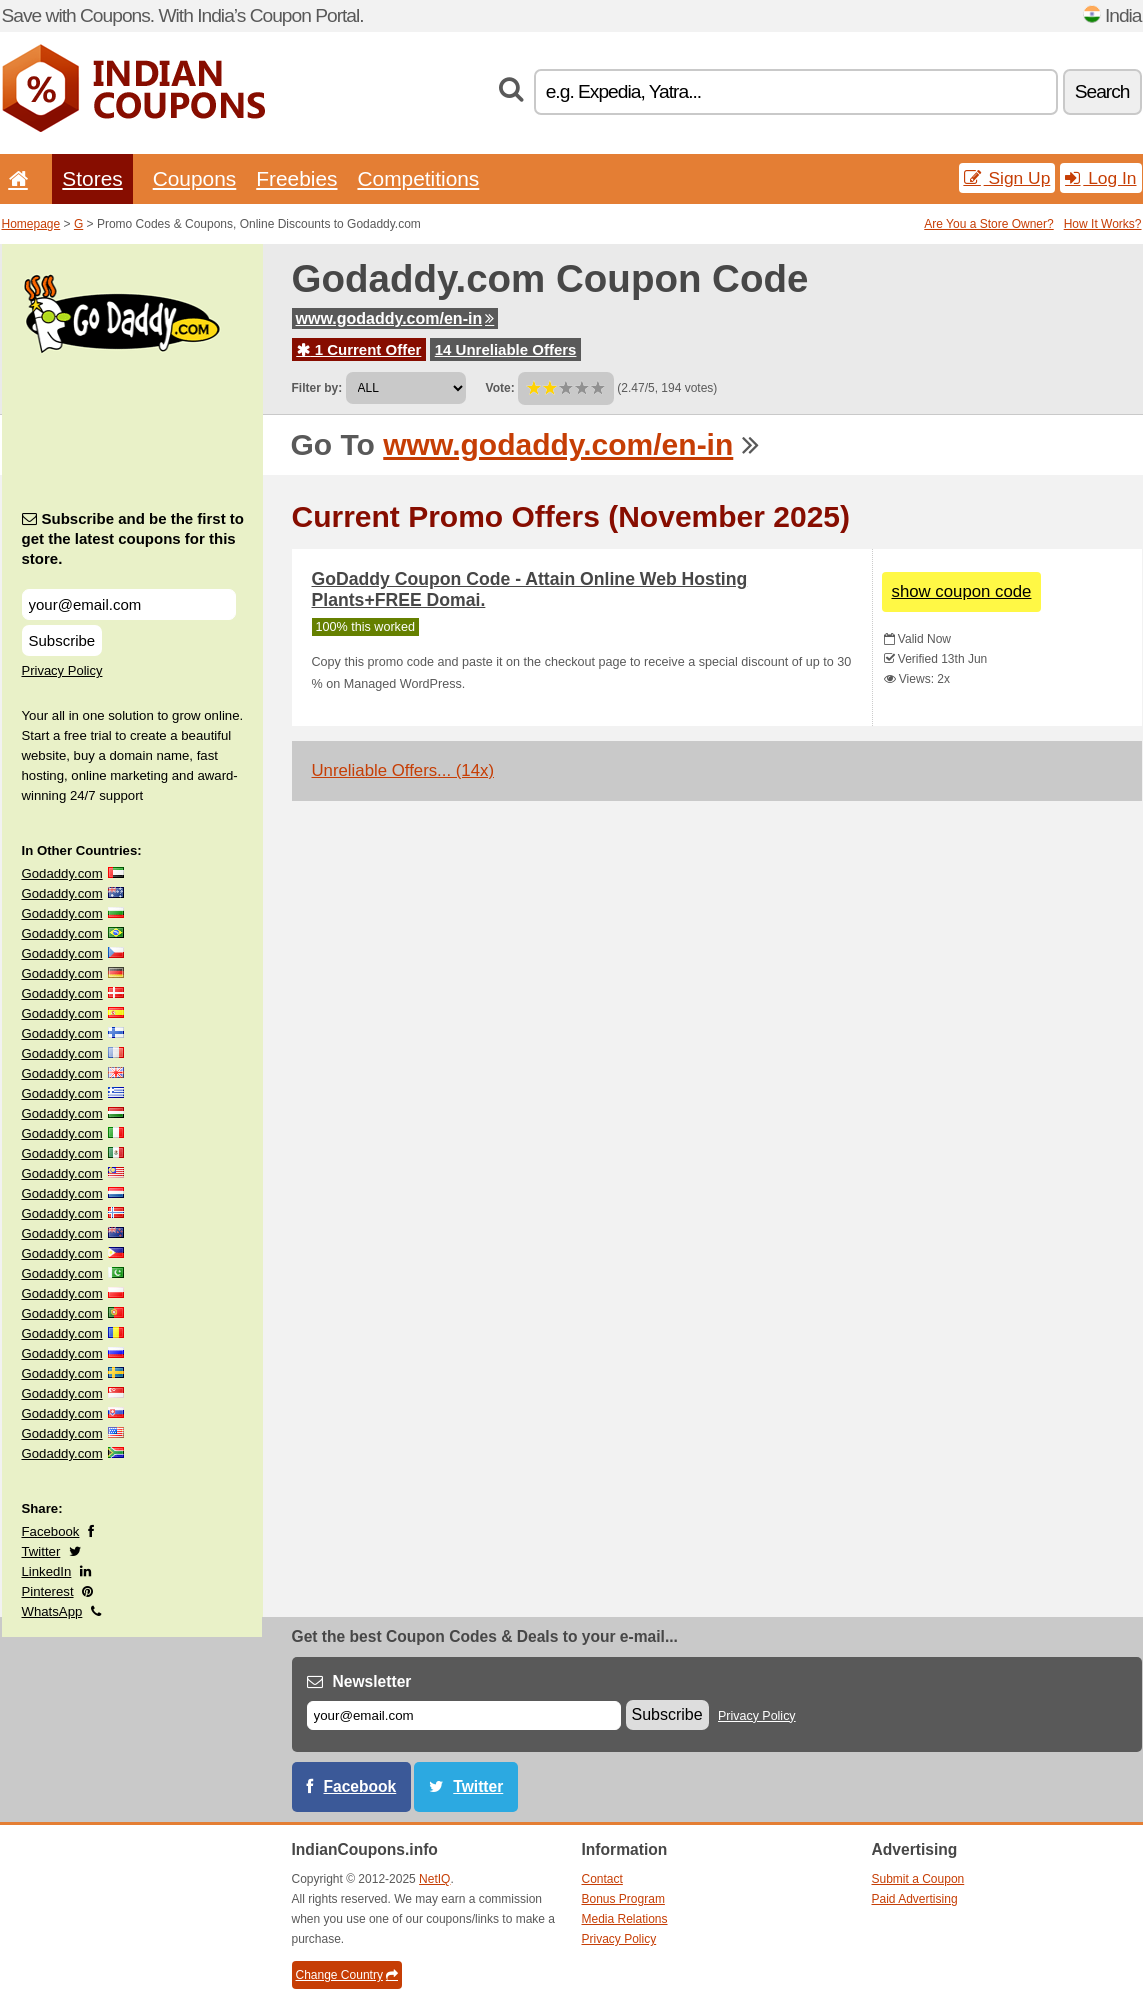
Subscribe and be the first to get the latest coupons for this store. (133, 538)
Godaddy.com (62, 873)
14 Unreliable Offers (506, 349)
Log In (1100, 178)
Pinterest (48, 1591)
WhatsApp (52, 1611)
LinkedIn (47, 1571)
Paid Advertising (915, 1899)
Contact (602, 1879)
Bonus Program (623, 1899)
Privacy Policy (62, 670)
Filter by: (317, 388)
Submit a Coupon (918, 1879)
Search (1102, 91)
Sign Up (1007, 178)
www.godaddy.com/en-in (395, 318)
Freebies (296, 178)
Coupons (195, 178)
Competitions (418, 178)
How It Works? (1103, 224)
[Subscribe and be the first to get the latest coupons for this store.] (129, 604)
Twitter (41, 1551)
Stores (92, 178)
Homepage (31, 224)
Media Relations (625, 1919)
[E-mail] (464, 1715)
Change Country (347, 1975)
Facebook (51, 1531)
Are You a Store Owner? (988, 224)
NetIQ (434, 1879)
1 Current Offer (359, 349)
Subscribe (62, 640)
